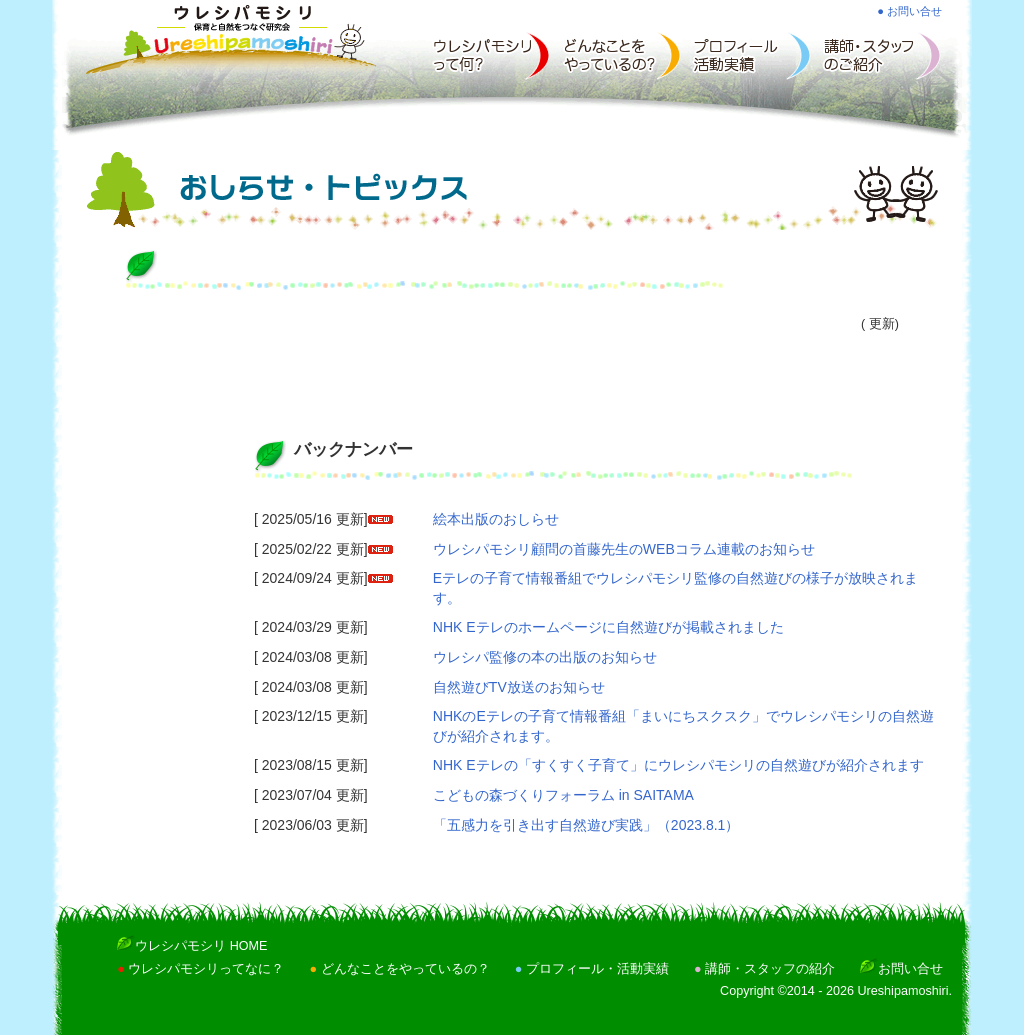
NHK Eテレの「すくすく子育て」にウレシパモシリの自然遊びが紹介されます (678, 765)
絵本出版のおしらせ (496, 519)
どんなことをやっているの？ (405, 969)
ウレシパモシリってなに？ (206, 969)
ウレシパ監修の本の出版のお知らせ (545, 657)
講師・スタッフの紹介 (770, 969)
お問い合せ (910, 969)
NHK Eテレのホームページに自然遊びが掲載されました (608, 627)
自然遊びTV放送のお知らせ (519, 687)
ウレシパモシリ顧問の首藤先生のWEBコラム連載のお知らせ (624, 549)
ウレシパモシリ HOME (201, 946)
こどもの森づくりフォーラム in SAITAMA (563, 795)
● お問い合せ (909, 11)
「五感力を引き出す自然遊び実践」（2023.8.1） (586, 825)
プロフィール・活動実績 (597, 969)
